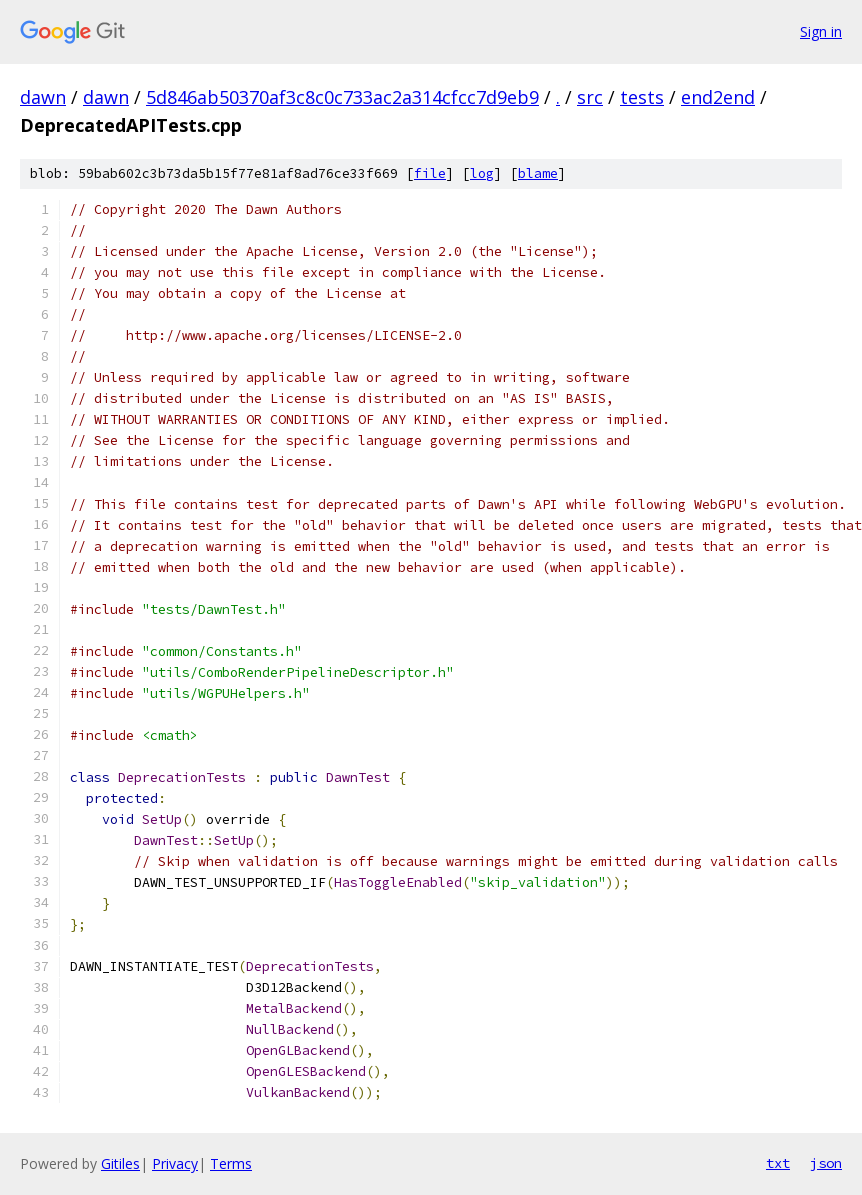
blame (538, 173)
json (826, 1163)
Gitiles (120, 1163)
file (430, 173)
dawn (43, 97)
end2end (718, 97)
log (482, 173)
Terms (231, 1163)
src (590, 97)
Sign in (821, 31)
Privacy (175, 1163)
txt (778, 1163)
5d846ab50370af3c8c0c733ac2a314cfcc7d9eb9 (342, 97)
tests (642, 97)
